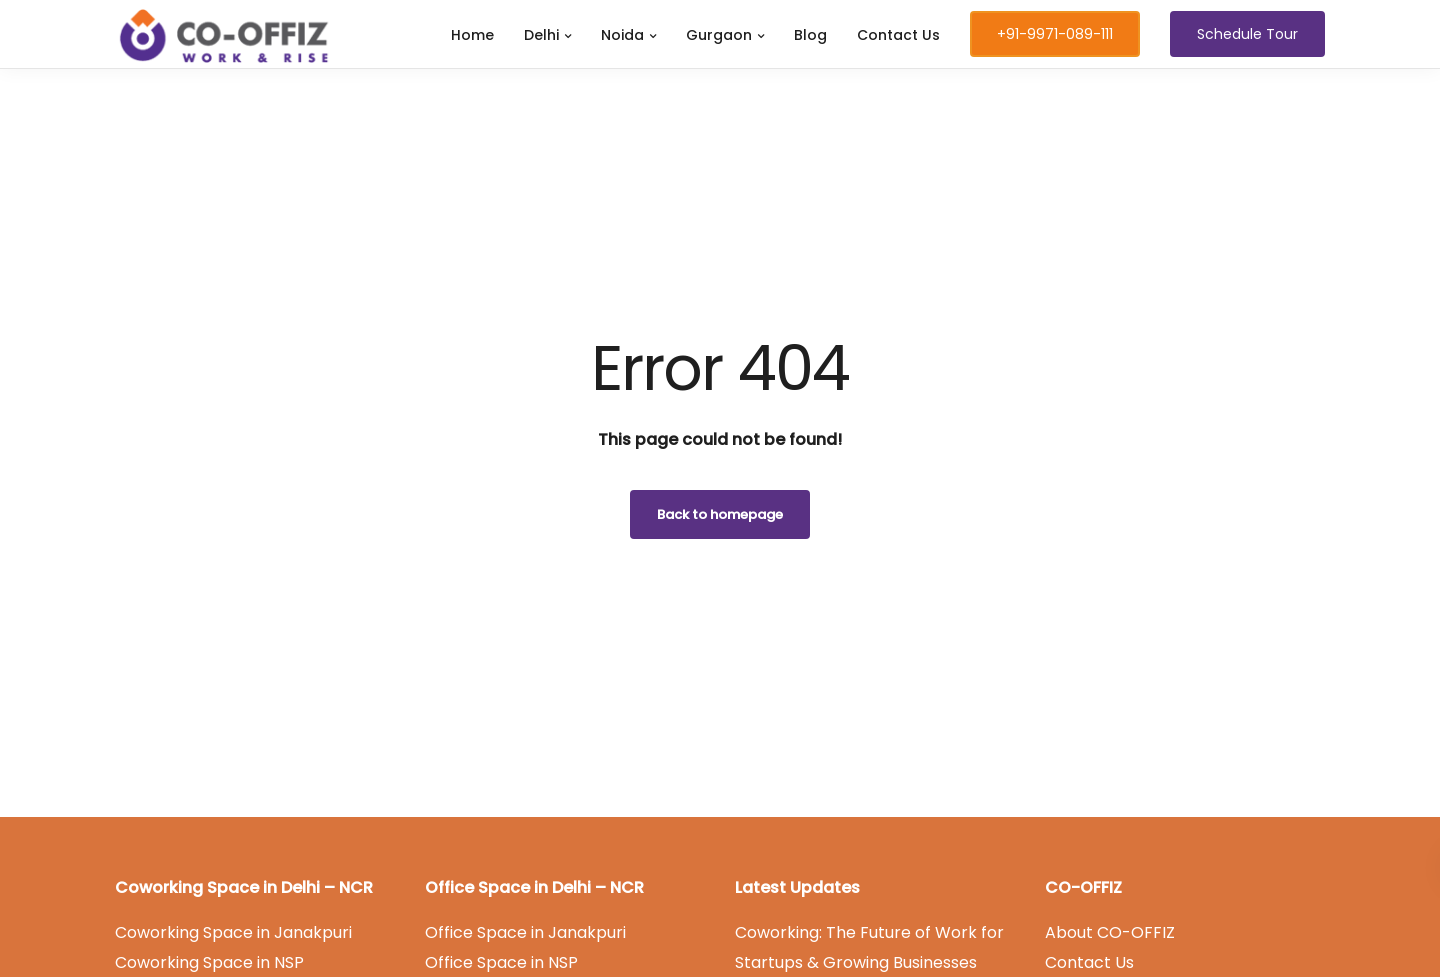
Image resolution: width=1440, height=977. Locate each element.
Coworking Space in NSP (209, 962)
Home (472, 35)
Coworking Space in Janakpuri (233, 932)
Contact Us (898, 35)
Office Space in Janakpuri (525, 932)
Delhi (541, 35)
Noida (622, 35)
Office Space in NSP (501, 962)
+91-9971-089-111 (1055, 34)
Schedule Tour (1247, 34)
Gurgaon (719, 35)
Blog (810, 35)
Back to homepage (720, 514)
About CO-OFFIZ (1110, 932)
